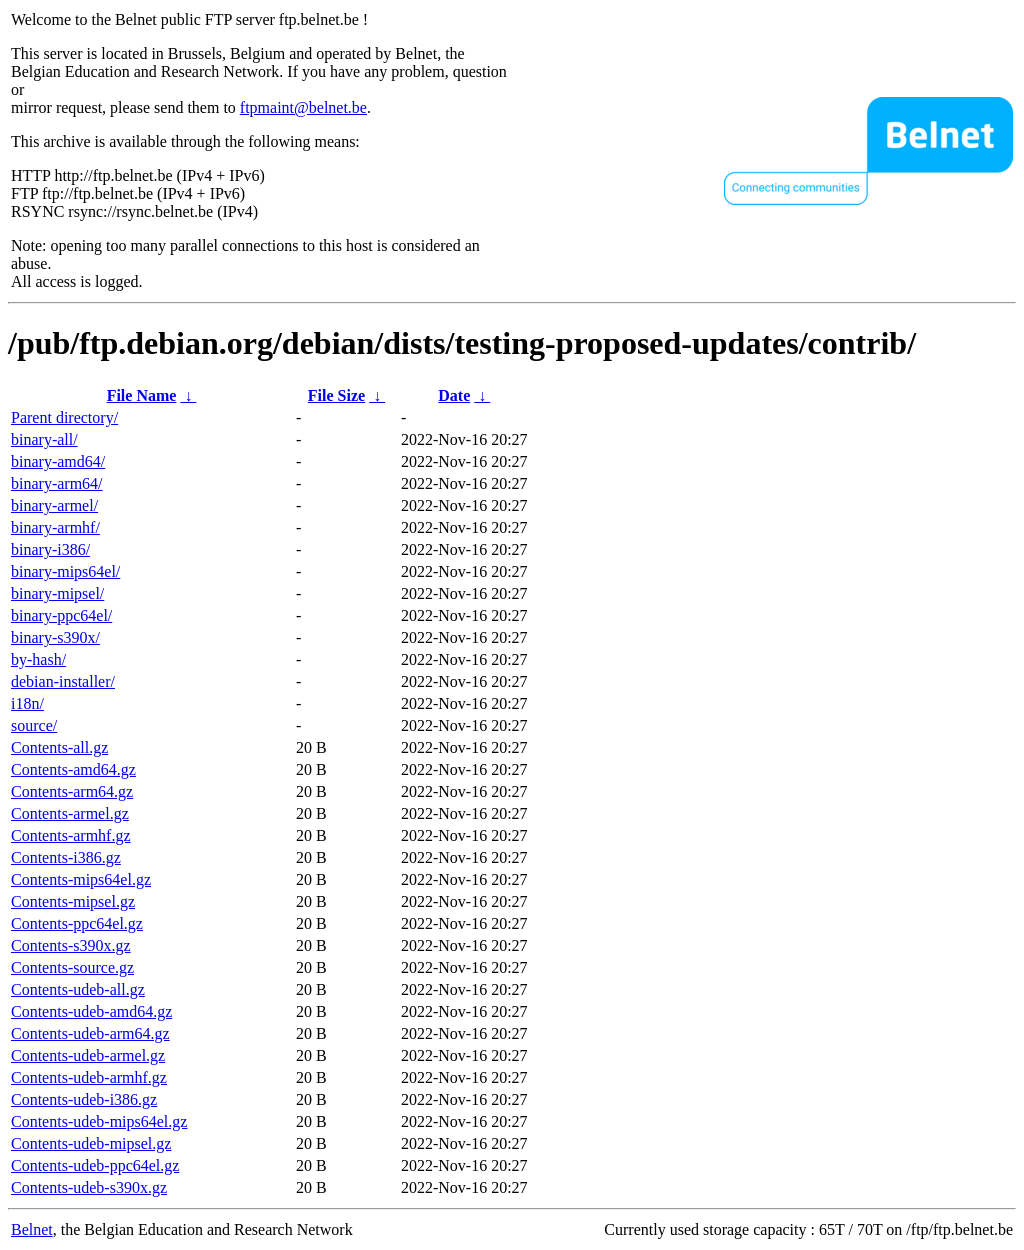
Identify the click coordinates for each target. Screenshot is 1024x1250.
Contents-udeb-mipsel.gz (91, 1143)
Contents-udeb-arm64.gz (90, 1033)
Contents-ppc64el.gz (77, 923)
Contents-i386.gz (66, 857)
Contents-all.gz (59, 747)
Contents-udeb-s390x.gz (89, 1187)
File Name (142, 395)
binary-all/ (44, 439)
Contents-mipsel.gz (73, 901)
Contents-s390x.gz (71, 945)
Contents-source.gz (72, 967)
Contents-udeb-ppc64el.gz (95, 1165)
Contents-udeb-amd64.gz (91, 1011)
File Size (336, 395)
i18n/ (27, 703)
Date (454, 395)
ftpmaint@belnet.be (303, 107)
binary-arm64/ (57, 483)
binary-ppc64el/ (61, 615)
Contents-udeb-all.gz (78, 989)
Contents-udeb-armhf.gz (89, 1077)
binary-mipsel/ (57, 593)
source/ (34, 725)
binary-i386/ (50, 549)
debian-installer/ (63, 681)
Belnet (32, 1229)
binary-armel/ (54, 505)
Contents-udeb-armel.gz (88, 1055)
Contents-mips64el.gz (81, 879)
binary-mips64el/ (65, 571)
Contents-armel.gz (70, 813)
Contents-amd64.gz (73, 769)
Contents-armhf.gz (71, 835)
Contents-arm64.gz (72, 791)
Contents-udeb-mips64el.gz (99, 1121)
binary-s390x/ (55, 637)
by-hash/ (38, 659)
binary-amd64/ (58, 461)
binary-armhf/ (55, 527)
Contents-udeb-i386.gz (84, 1099)
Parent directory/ (64, 417)
